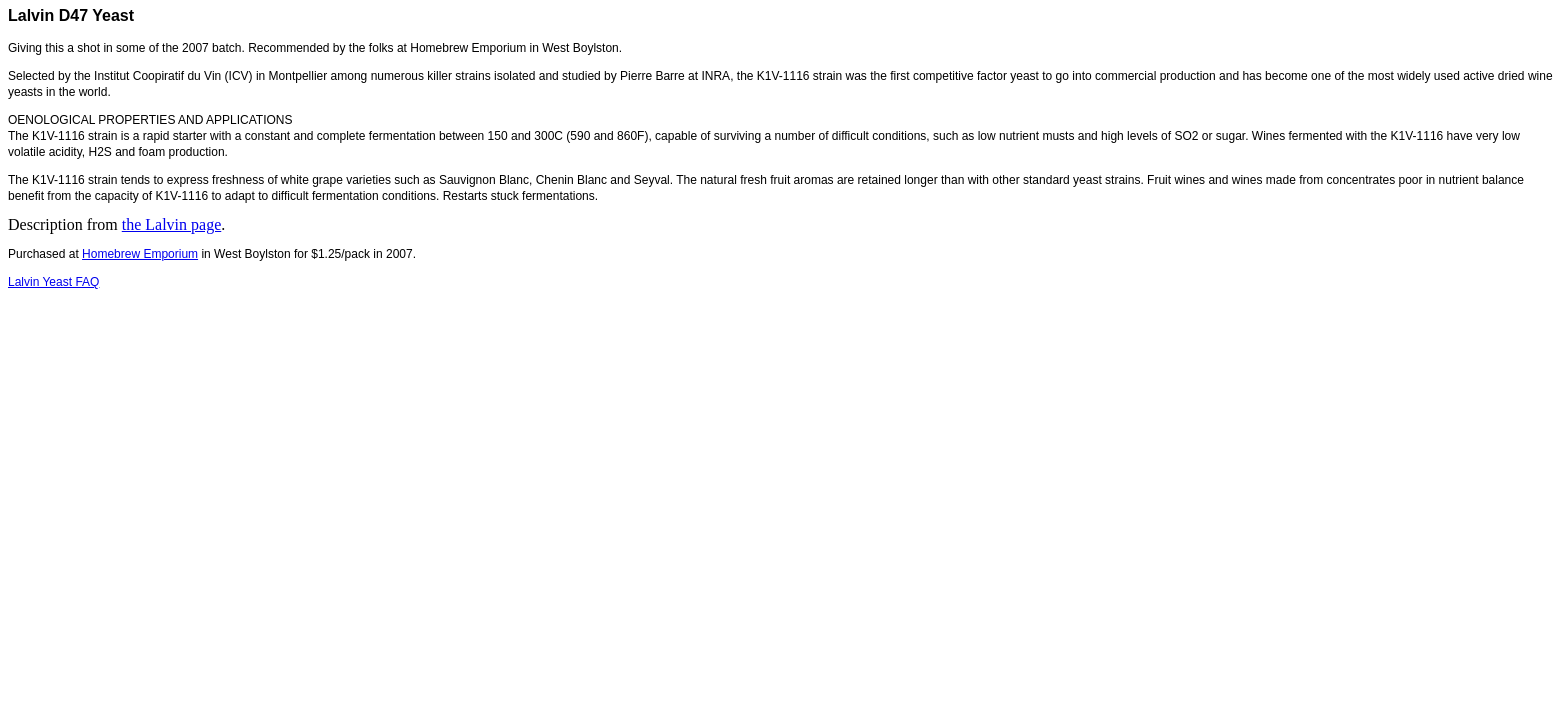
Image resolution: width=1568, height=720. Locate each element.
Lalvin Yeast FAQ (53, 282)
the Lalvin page (172, 224)
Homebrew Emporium (140, 254)
